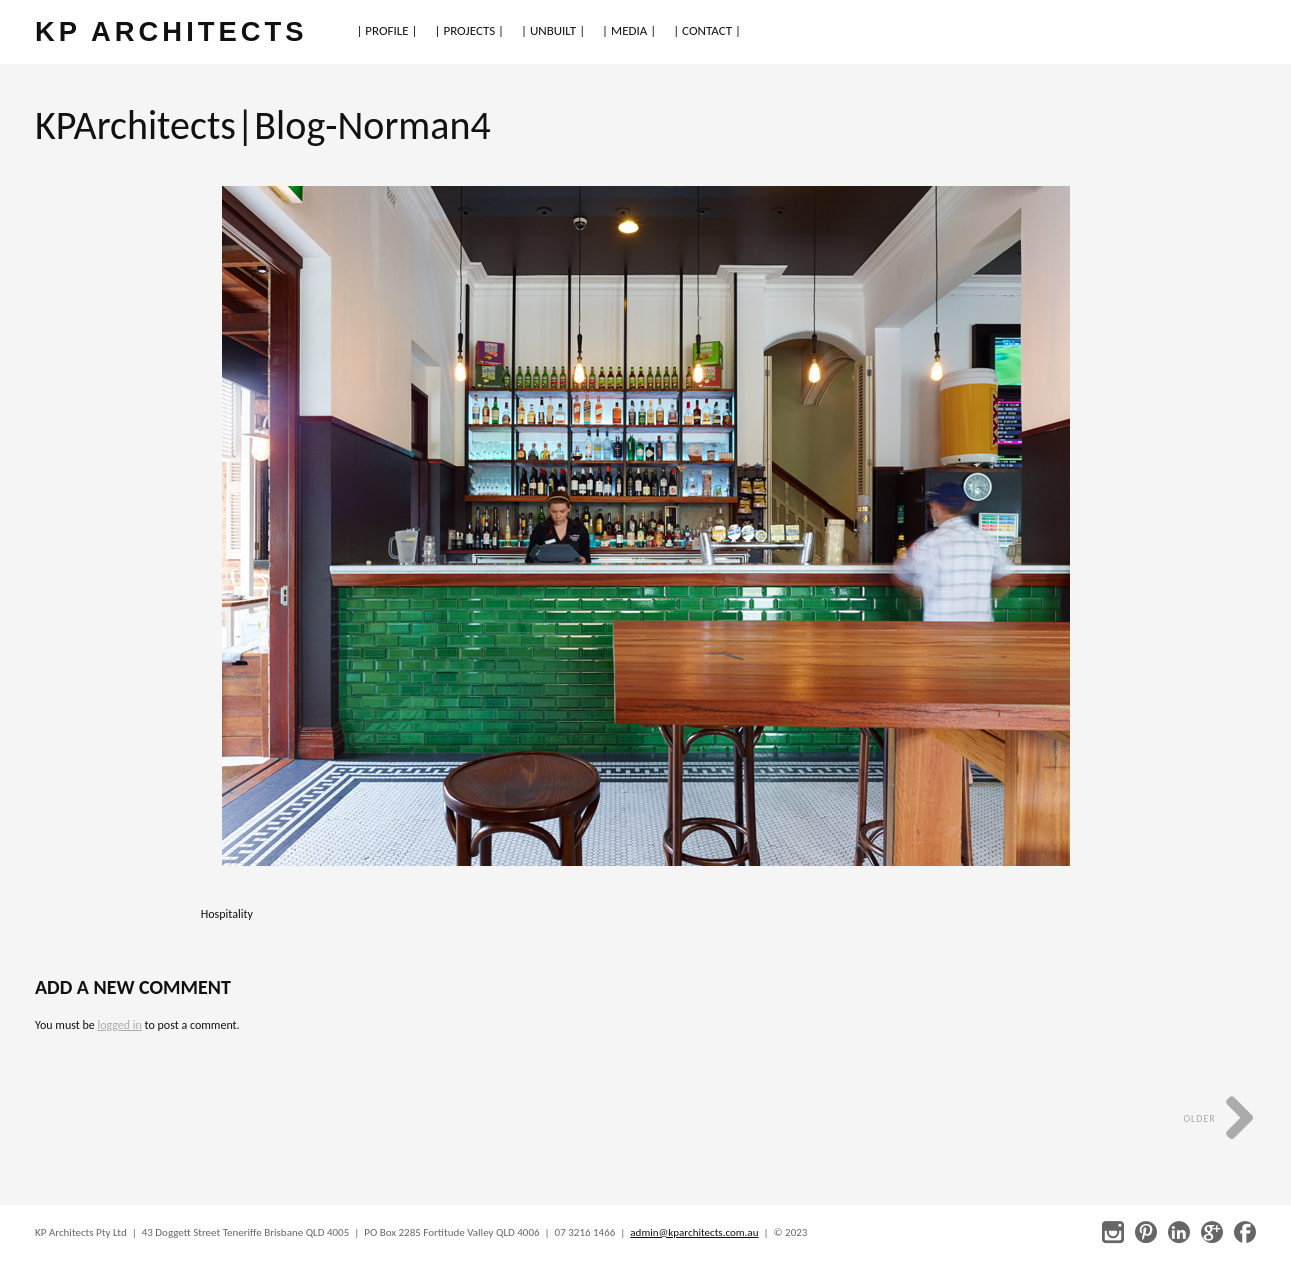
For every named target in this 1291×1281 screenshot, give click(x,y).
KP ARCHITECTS (171, 31)
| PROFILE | (386, 30)
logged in (119, 1025)
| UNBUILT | (553, 30)
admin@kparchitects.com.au (694, 1232)
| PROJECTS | (470, 30)
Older (1219, 1118)
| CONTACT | (707, 30)
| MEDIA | (629, 30)
